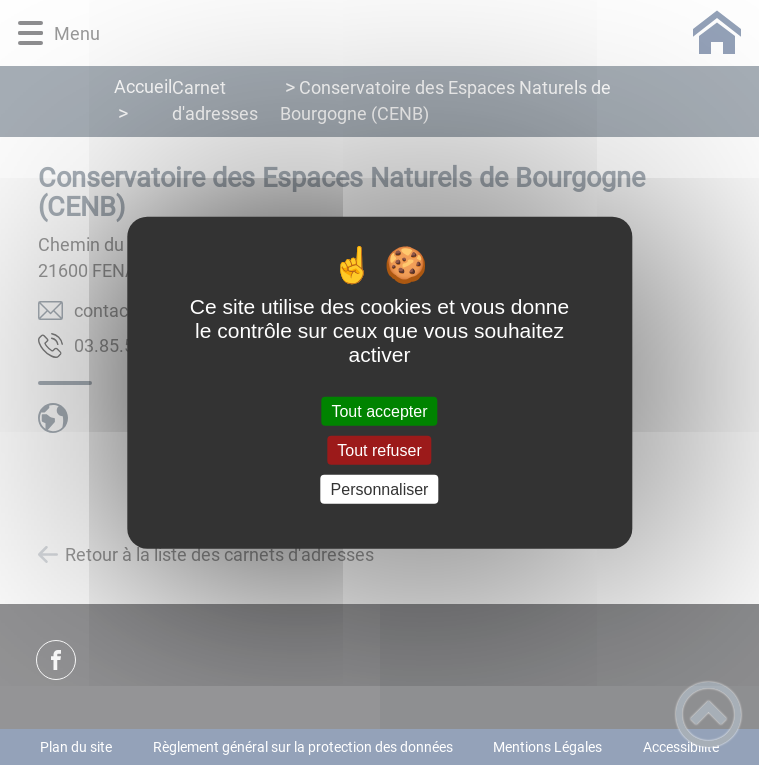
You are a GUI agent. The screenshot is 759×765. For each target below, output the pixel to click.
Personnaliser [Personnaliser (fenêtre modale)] (380, 489)
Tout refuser (379, 449)
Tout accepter (379, 410)
